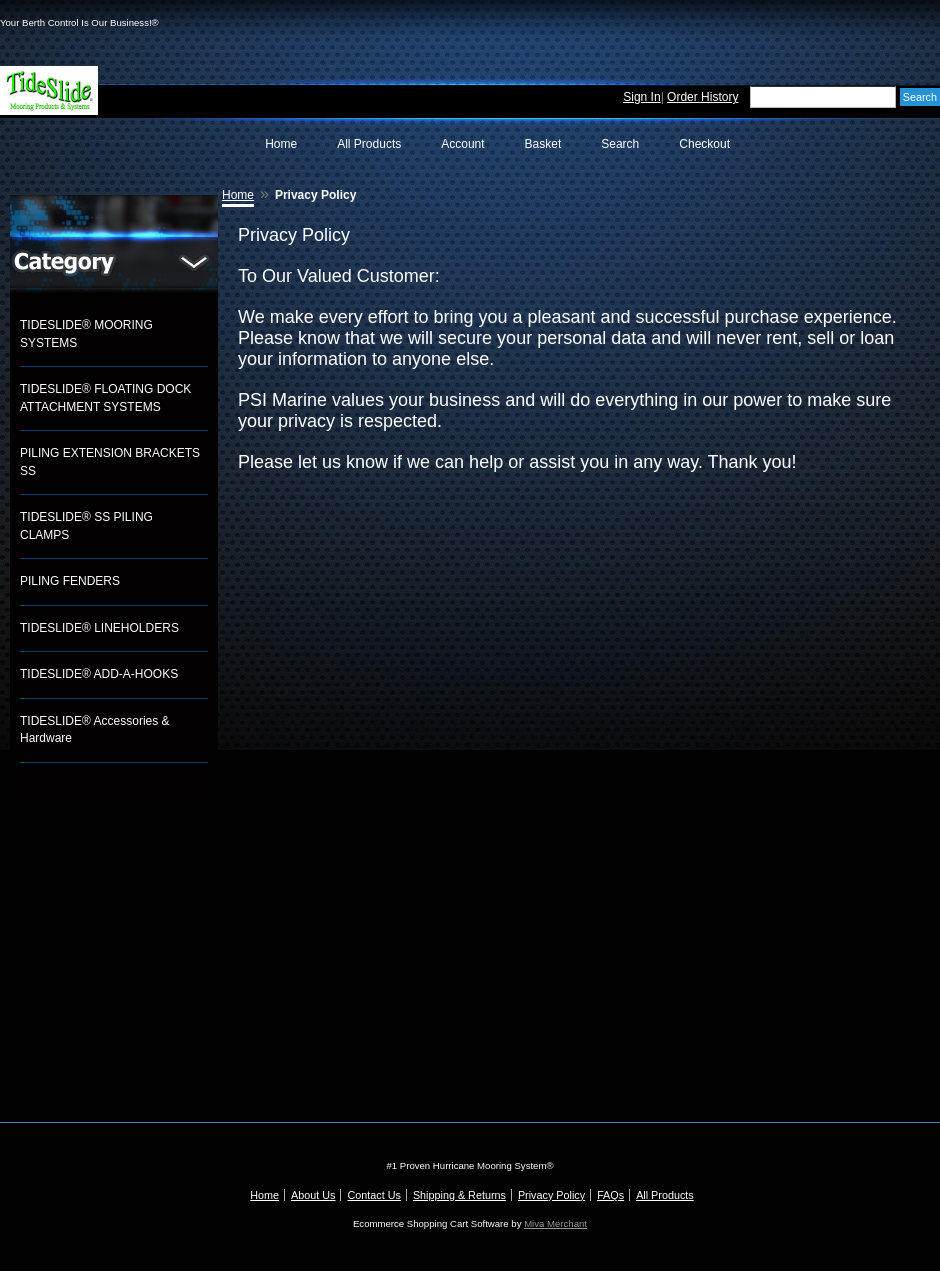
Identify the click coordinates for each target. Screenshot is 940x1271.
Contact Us (373, 1195)
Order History (702, 97)
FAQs (610, 1195)
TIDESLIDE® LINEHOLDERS (99, 628)
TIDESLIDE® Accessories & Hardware (95, 730)
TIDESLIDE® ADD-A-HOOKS (99, 674)
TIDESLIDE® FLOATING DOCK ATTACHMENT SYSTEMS (105, 398)
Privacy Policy (551, 1195)
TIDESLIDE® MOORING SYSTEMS (86, 334)
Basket (543, 144)
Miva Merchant (555, 1223)
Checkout (704, 144)
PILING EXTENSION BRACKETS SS (110, 462)
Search (620, 144)
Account (462, 144)
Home (281, 144)
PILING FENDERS (70, 581)
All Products (369, 144)
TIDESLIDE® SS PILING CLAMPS (86, 526)
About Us (313, 1195)
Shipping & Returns (459, 1195)
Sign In (641, 97)
